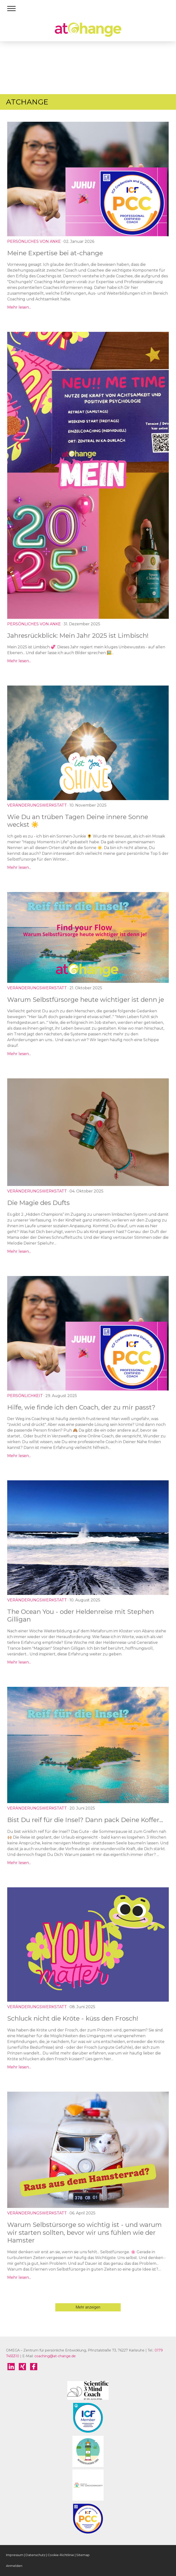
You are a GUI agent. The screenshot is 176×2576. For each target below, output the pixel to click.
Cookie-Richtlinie (61, 2555)
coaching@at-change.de (55, 2356)
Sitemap (83, 2555)
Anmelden (14, 2566)
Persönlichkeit (25, 1395)
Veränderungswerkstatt (37, 805)
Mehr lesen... (19, 307)
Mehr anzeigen (88, 2307)
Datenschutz (35, 2555)
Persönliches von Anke (34, 241)
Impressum (14, 2555)
